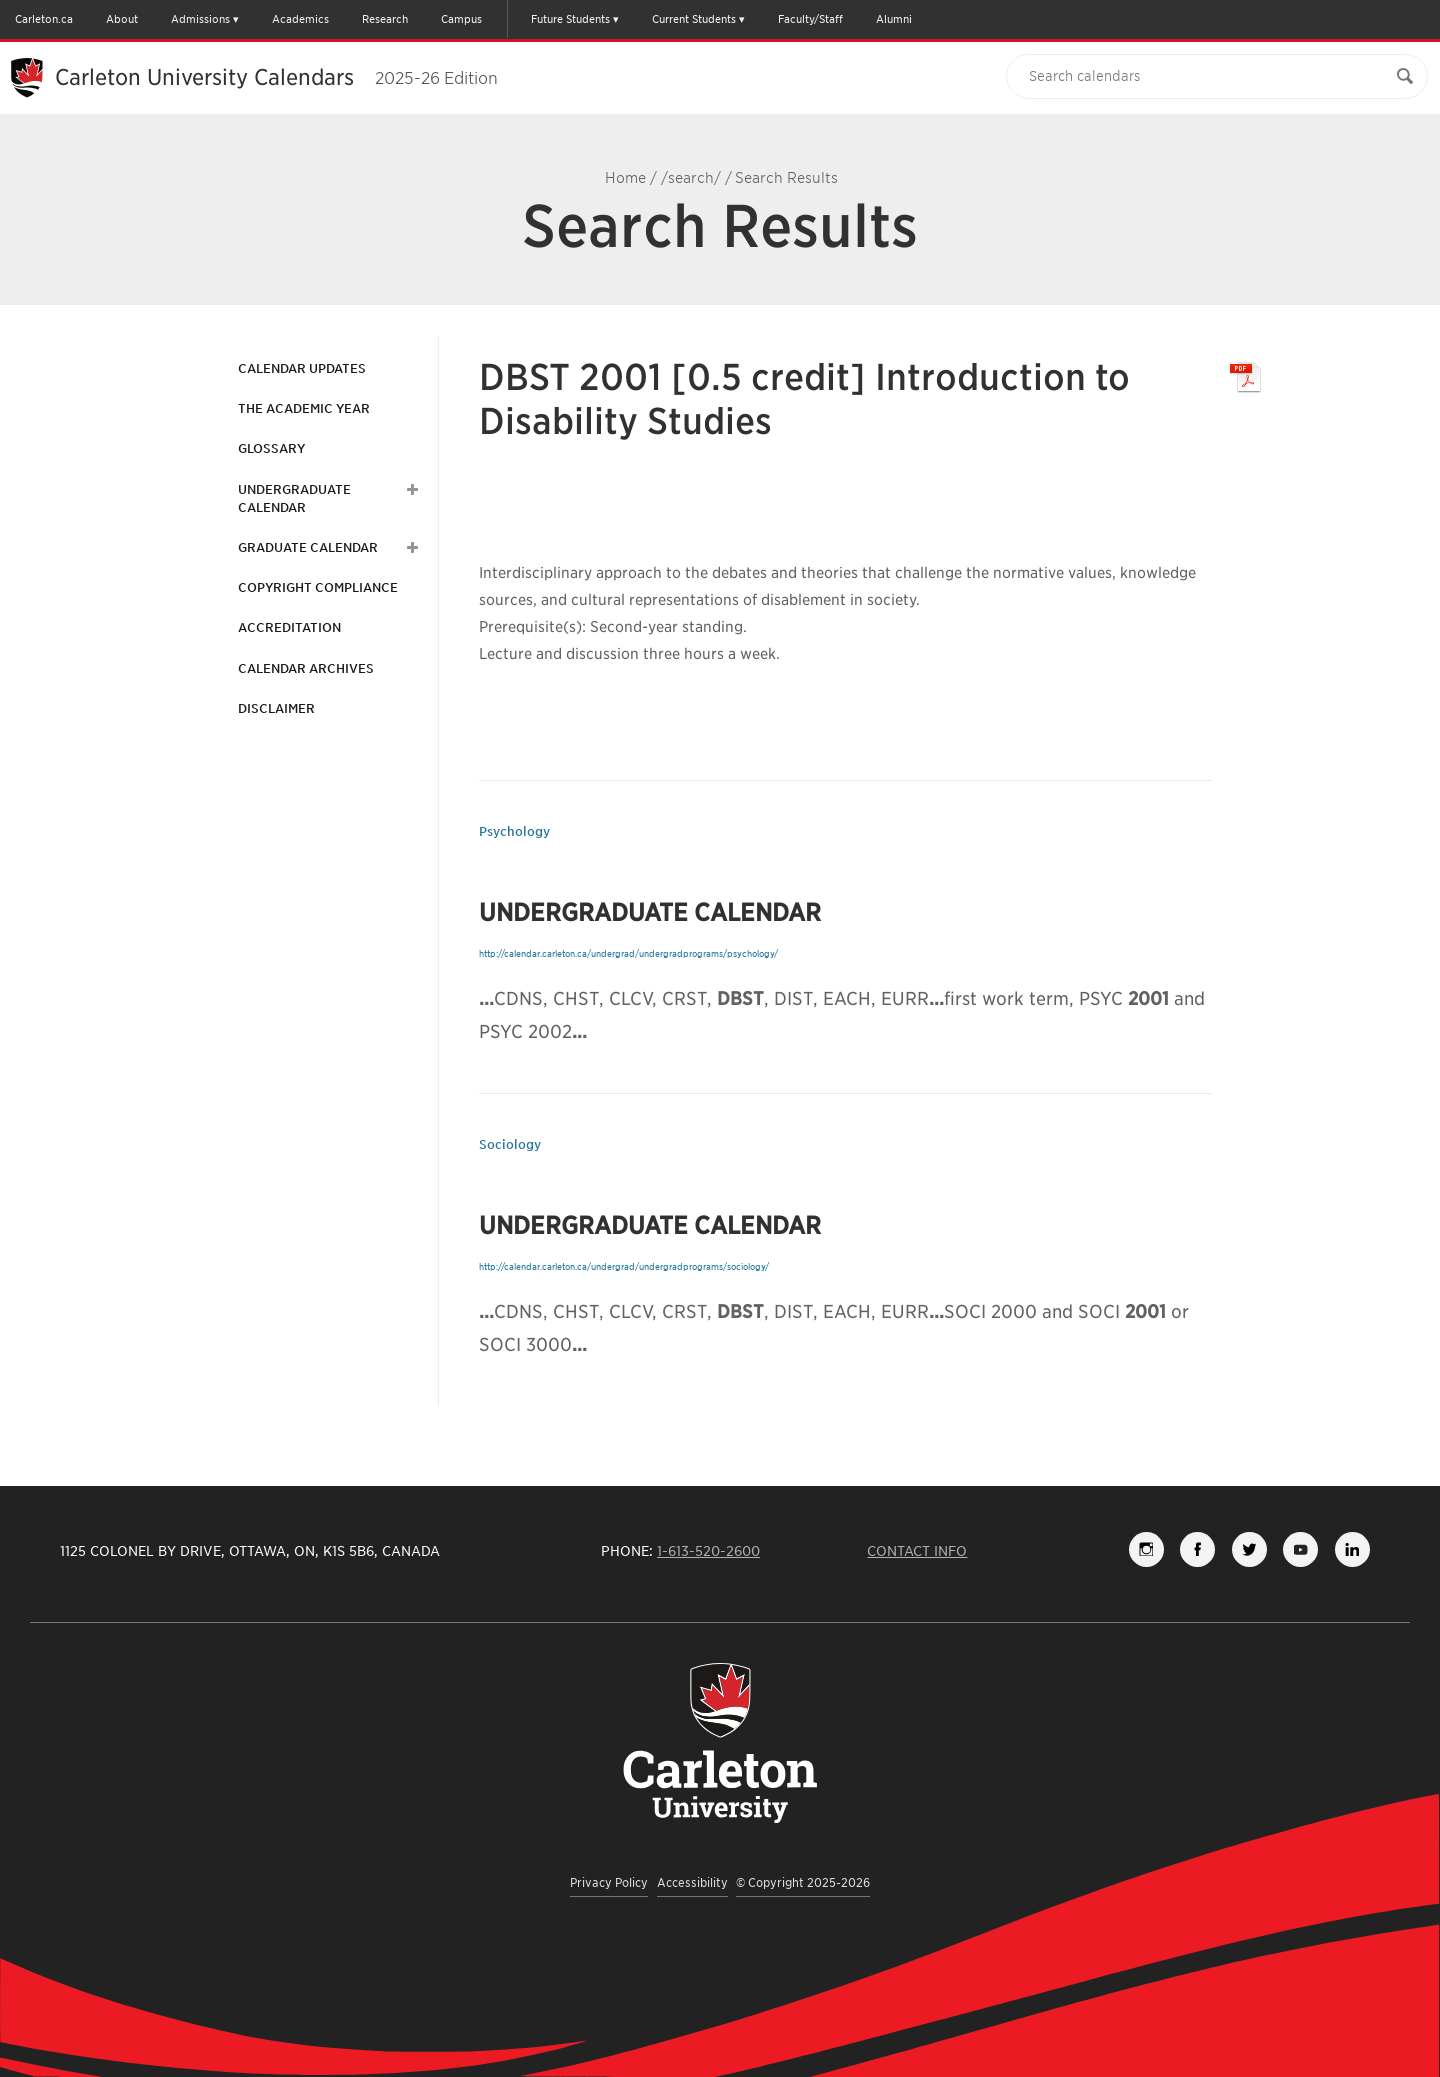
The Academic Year (304, 408)
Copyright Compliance (318, 587)
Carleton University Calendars (276, 77)
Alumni (894, 19)
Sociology (510, 1144)
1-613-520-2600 (708, 1551)
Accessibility (692, 1882)
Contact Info (917, 1551)
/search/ (691, 178)
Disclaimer (276, 708)
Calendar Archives (306, 668)
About (122, 19)
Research (385, 19)
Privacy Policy (609, 1882)
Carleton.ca (44, 19)
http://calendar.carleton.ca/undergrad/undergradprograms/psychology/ (628, 953)
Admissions (200, 19)
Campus (461, 19)
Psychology (514, 831)
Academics (300, 19)
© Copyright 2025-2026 (803, 1882)
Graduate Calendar (308, 547)
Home (625, 178)
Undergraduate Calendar (294, 498)
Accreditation (289, 627)
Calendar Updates (302, 368)
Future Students (570, 19)
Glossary (271, 448)
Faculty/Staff (810, 19)
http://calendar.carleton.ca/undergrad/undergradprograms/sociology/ (624, 1266)
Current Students (694, 19)
